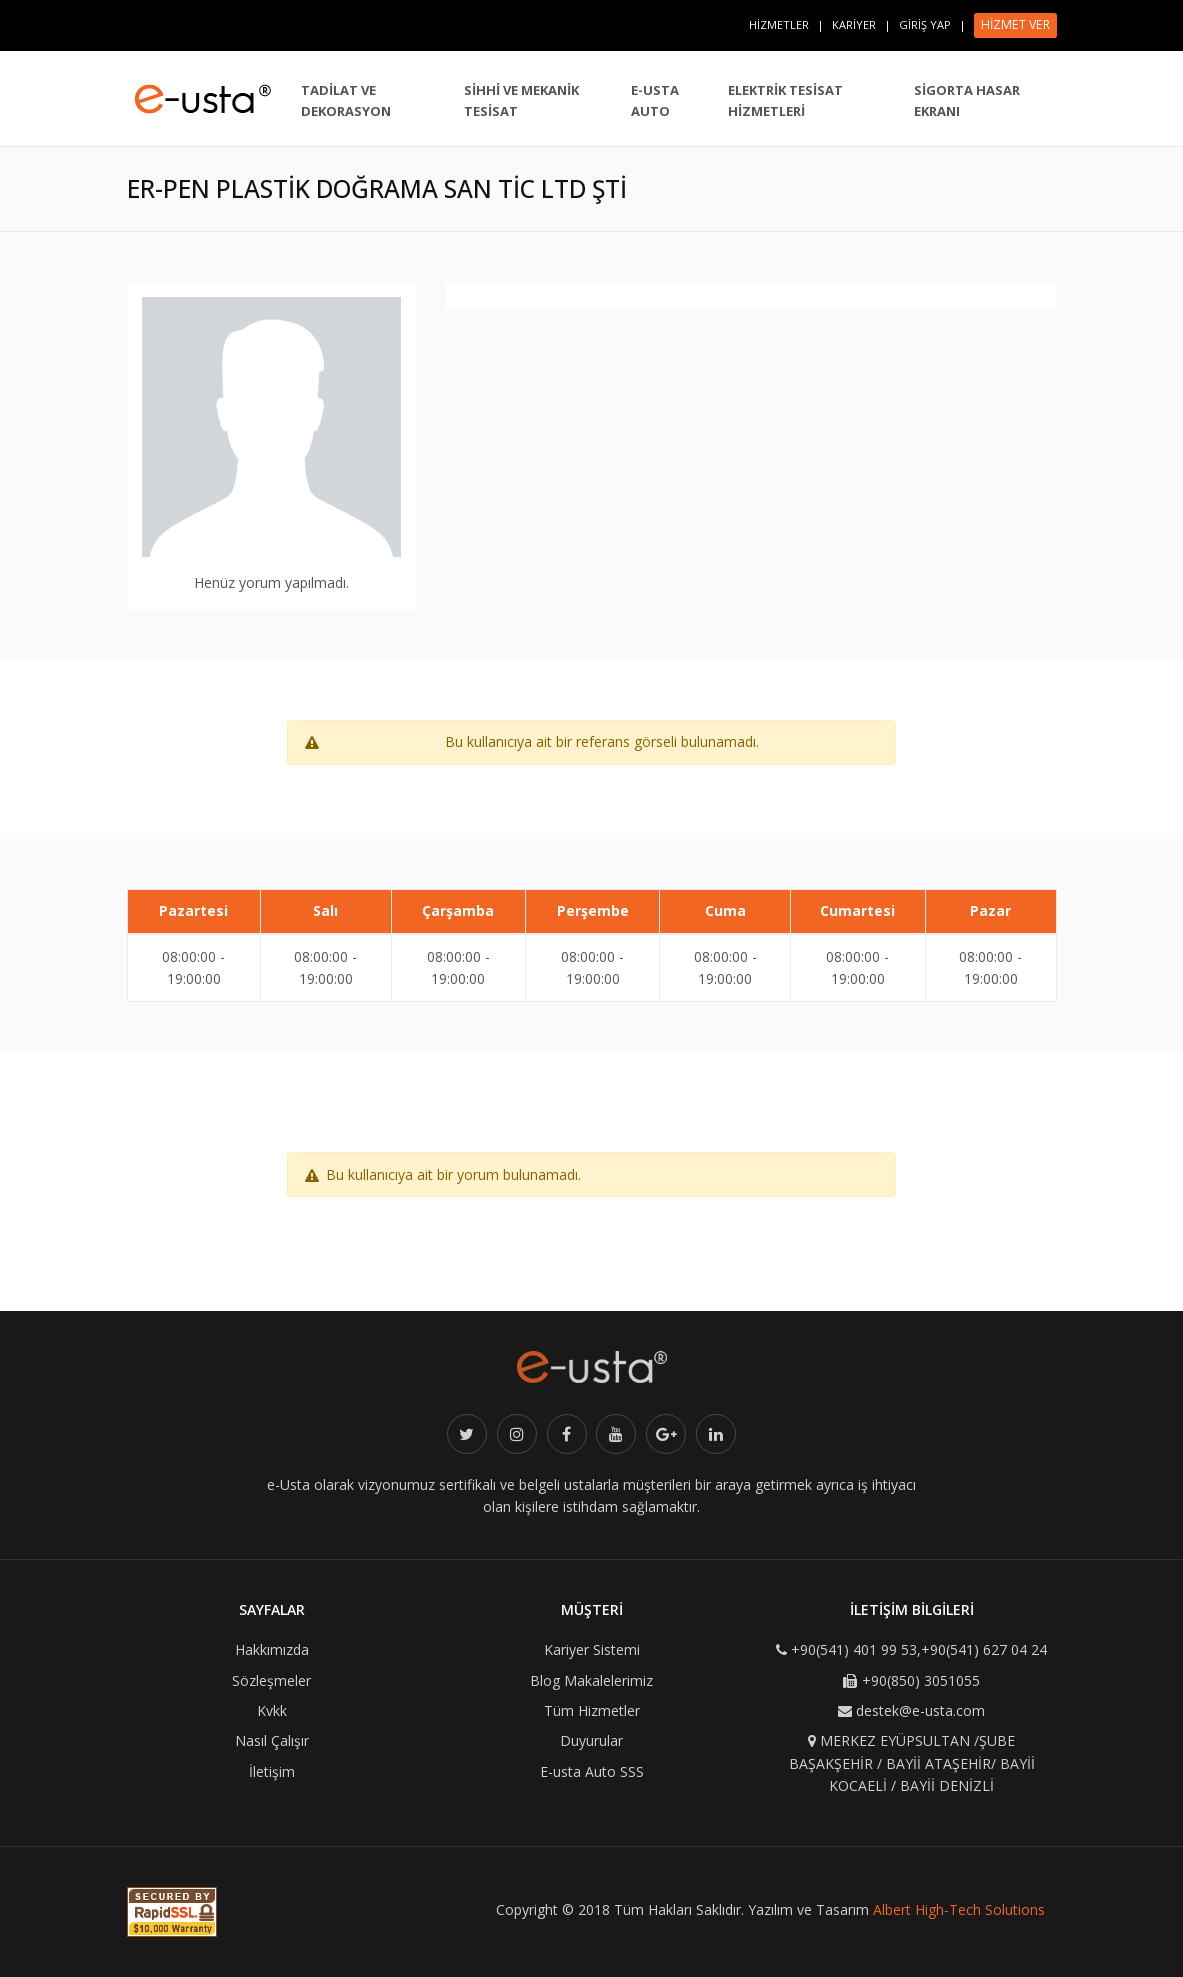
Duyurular (591, 1740)
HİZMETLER (779, 24)
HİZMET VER (1015, 24)
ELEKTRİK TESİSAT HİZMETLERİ (785, 100)
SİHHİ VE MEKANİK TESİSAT (521, 100)
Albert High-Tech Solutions (959, 1909)
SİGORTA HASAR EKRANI (967, 100)
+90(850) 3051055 (921, 1680)
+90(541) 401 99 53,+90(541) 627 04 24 (919, 1649)
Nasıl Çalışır (272, 1740)
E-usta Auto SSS (592, 1771)
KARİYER (854, 24)
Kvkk (272, 1710)
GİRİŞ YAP (925, 24)
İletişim (272, 1771)
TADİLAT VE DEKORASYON (346, 100)
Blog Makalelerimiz (591, 1680)
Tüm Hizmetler (592, 1710)
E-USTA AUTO (655, 100)
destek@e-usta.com (920, 1710)
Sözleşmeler (271, 1680)
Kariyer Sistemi (592, 1649)
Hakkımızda (272, 1649)
